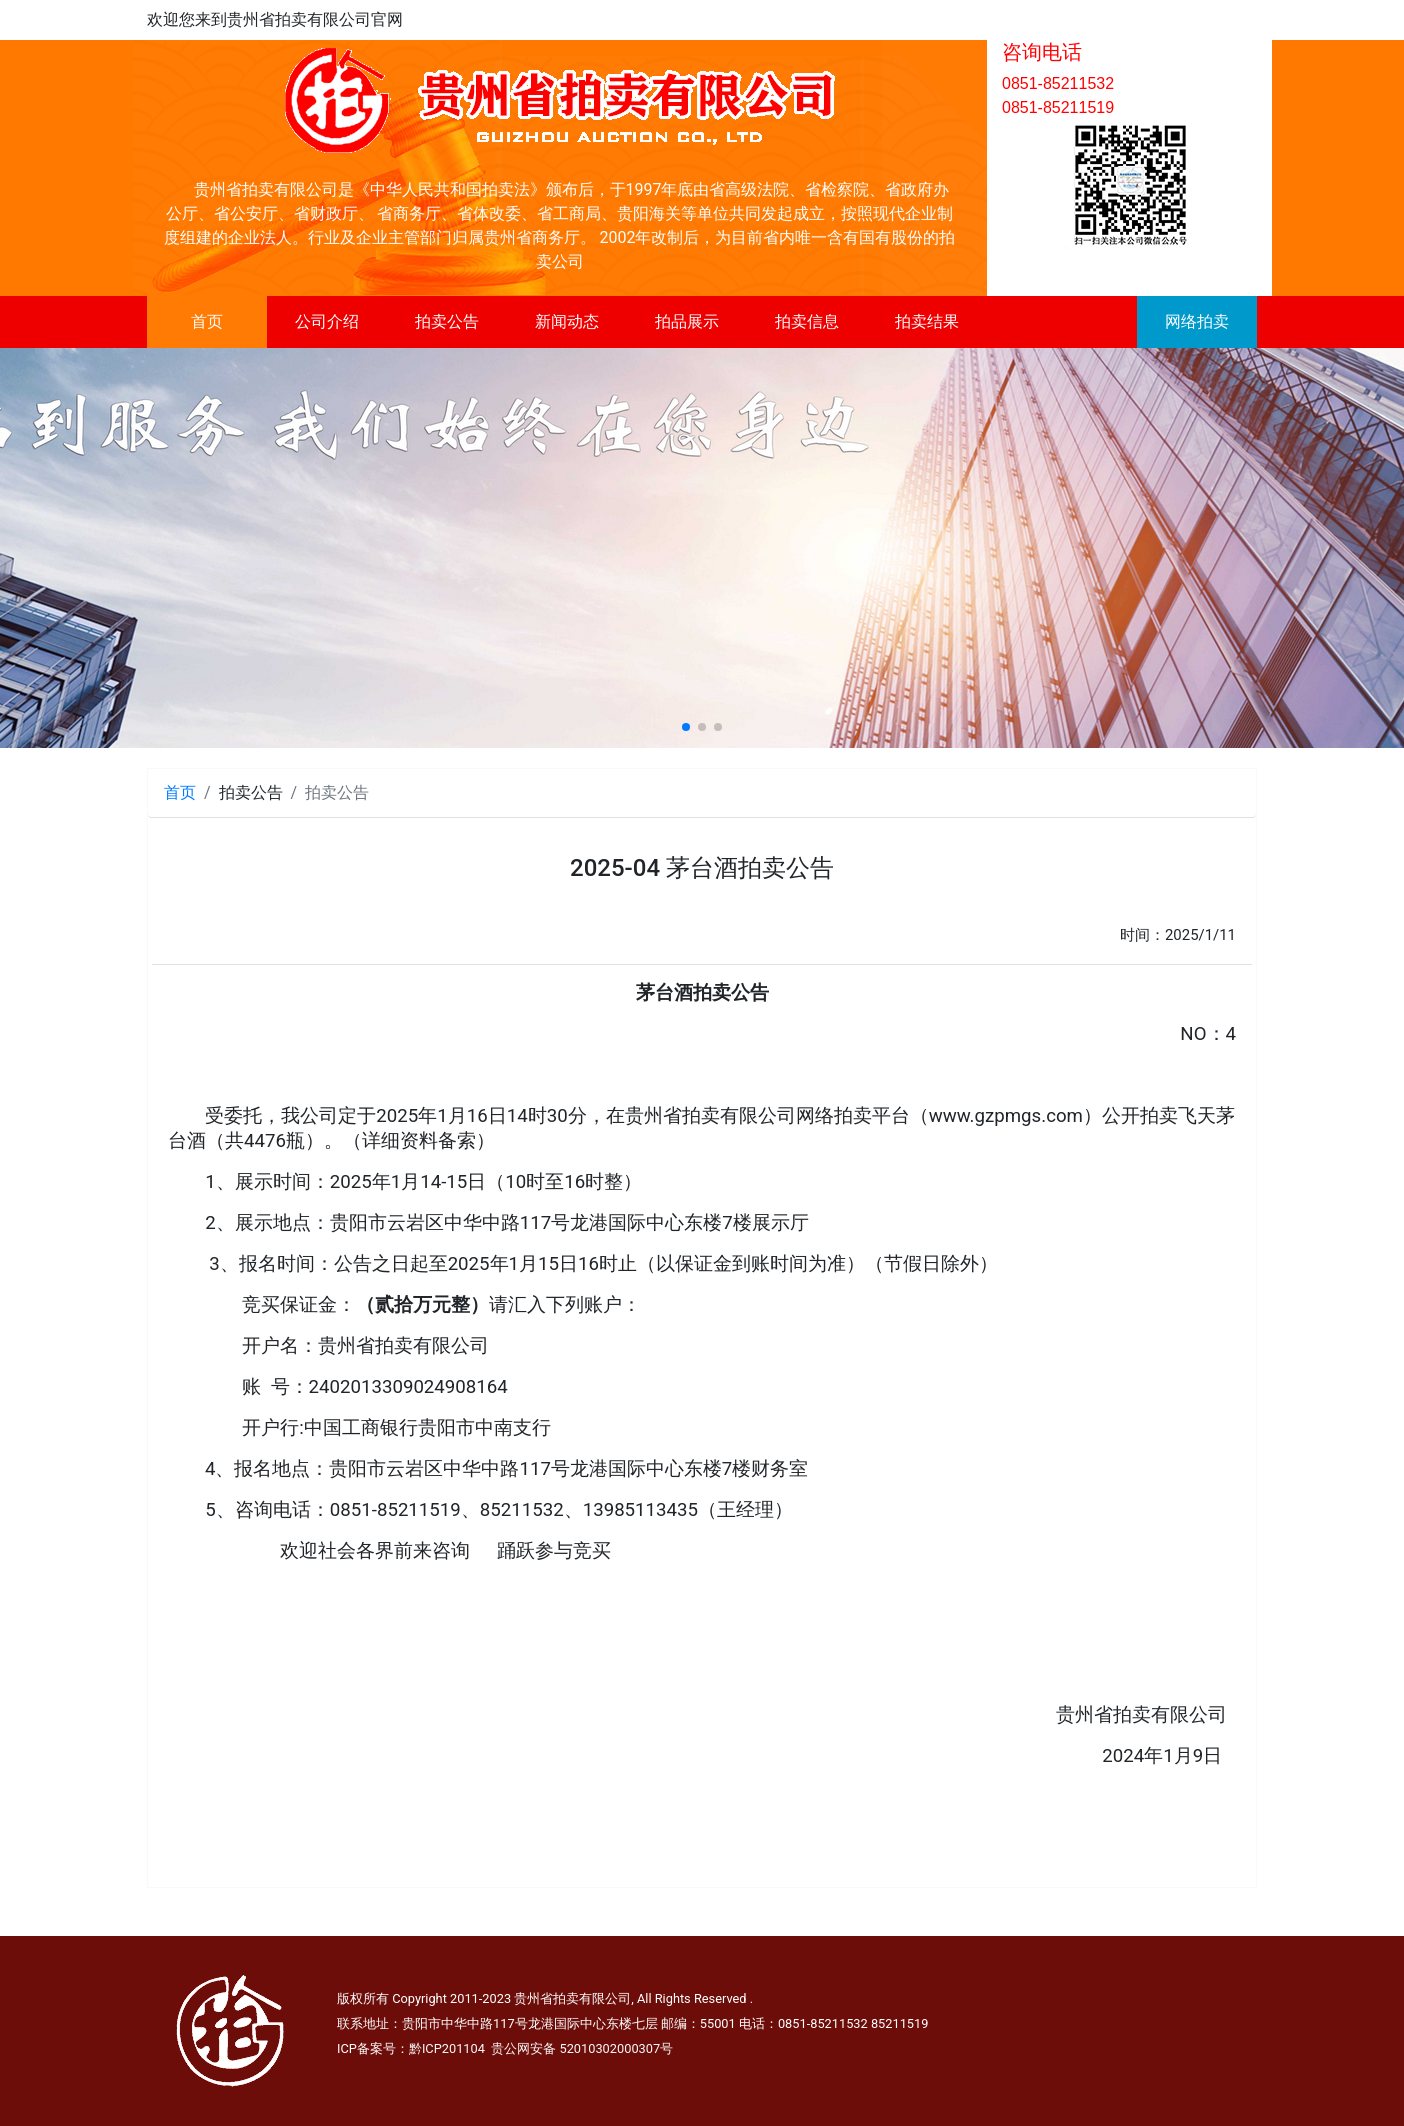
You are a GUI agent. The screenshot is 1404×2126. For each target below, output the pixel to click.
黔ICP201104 (447, 2048)
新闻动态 (567, 321)
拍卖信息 (807, 321)
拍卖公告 (447, 321)
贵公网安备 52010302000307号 (582, 2048)
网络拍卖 (1197, 321)
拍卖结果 (927, 321)
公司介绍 (327, 321)
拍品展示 (687, 321)
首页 (207, 321)
